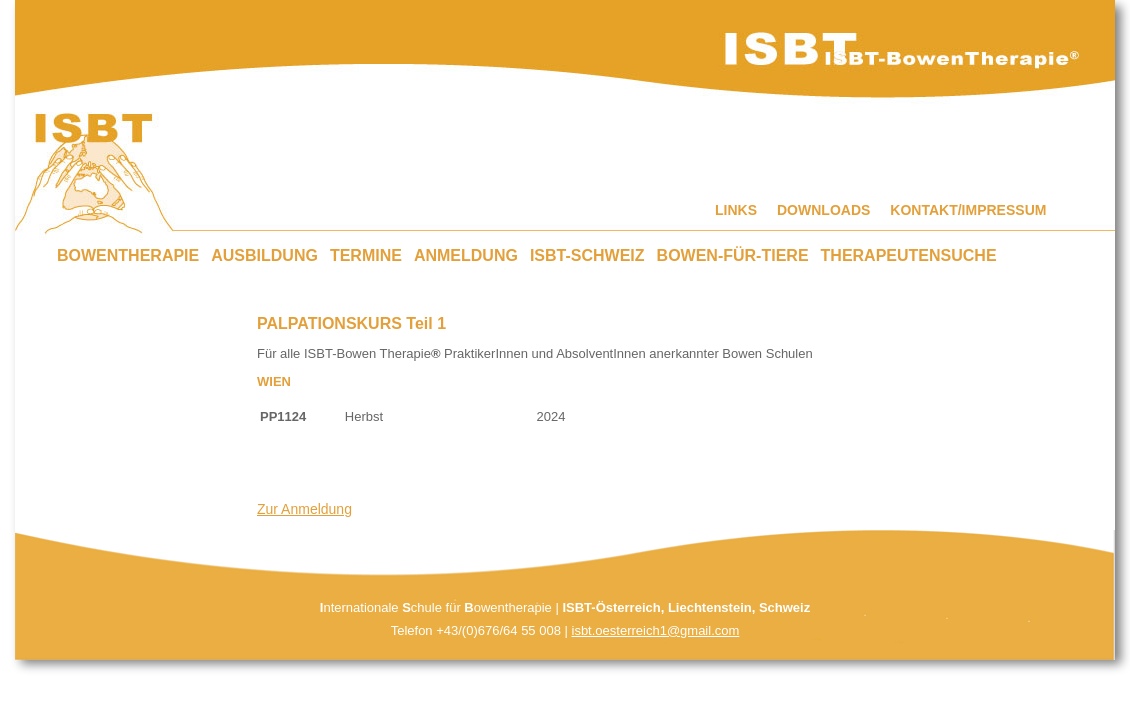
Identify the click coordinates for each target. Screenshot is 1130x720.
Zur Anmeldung (304, 509)
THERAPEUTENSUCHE (909, 255)
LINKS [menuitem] (736, 210)
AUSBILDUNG (264, 255)
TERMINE (366, 255)
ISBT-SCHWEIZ (587, 255)
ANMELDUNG (466, 255)
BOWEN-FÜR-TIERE (733, 255)
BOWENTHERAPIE (128, 255)
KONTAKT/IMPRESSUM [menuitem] (968, 210)
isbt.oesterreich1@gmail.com (656, 630)
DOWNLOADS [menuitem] (823, 210)
